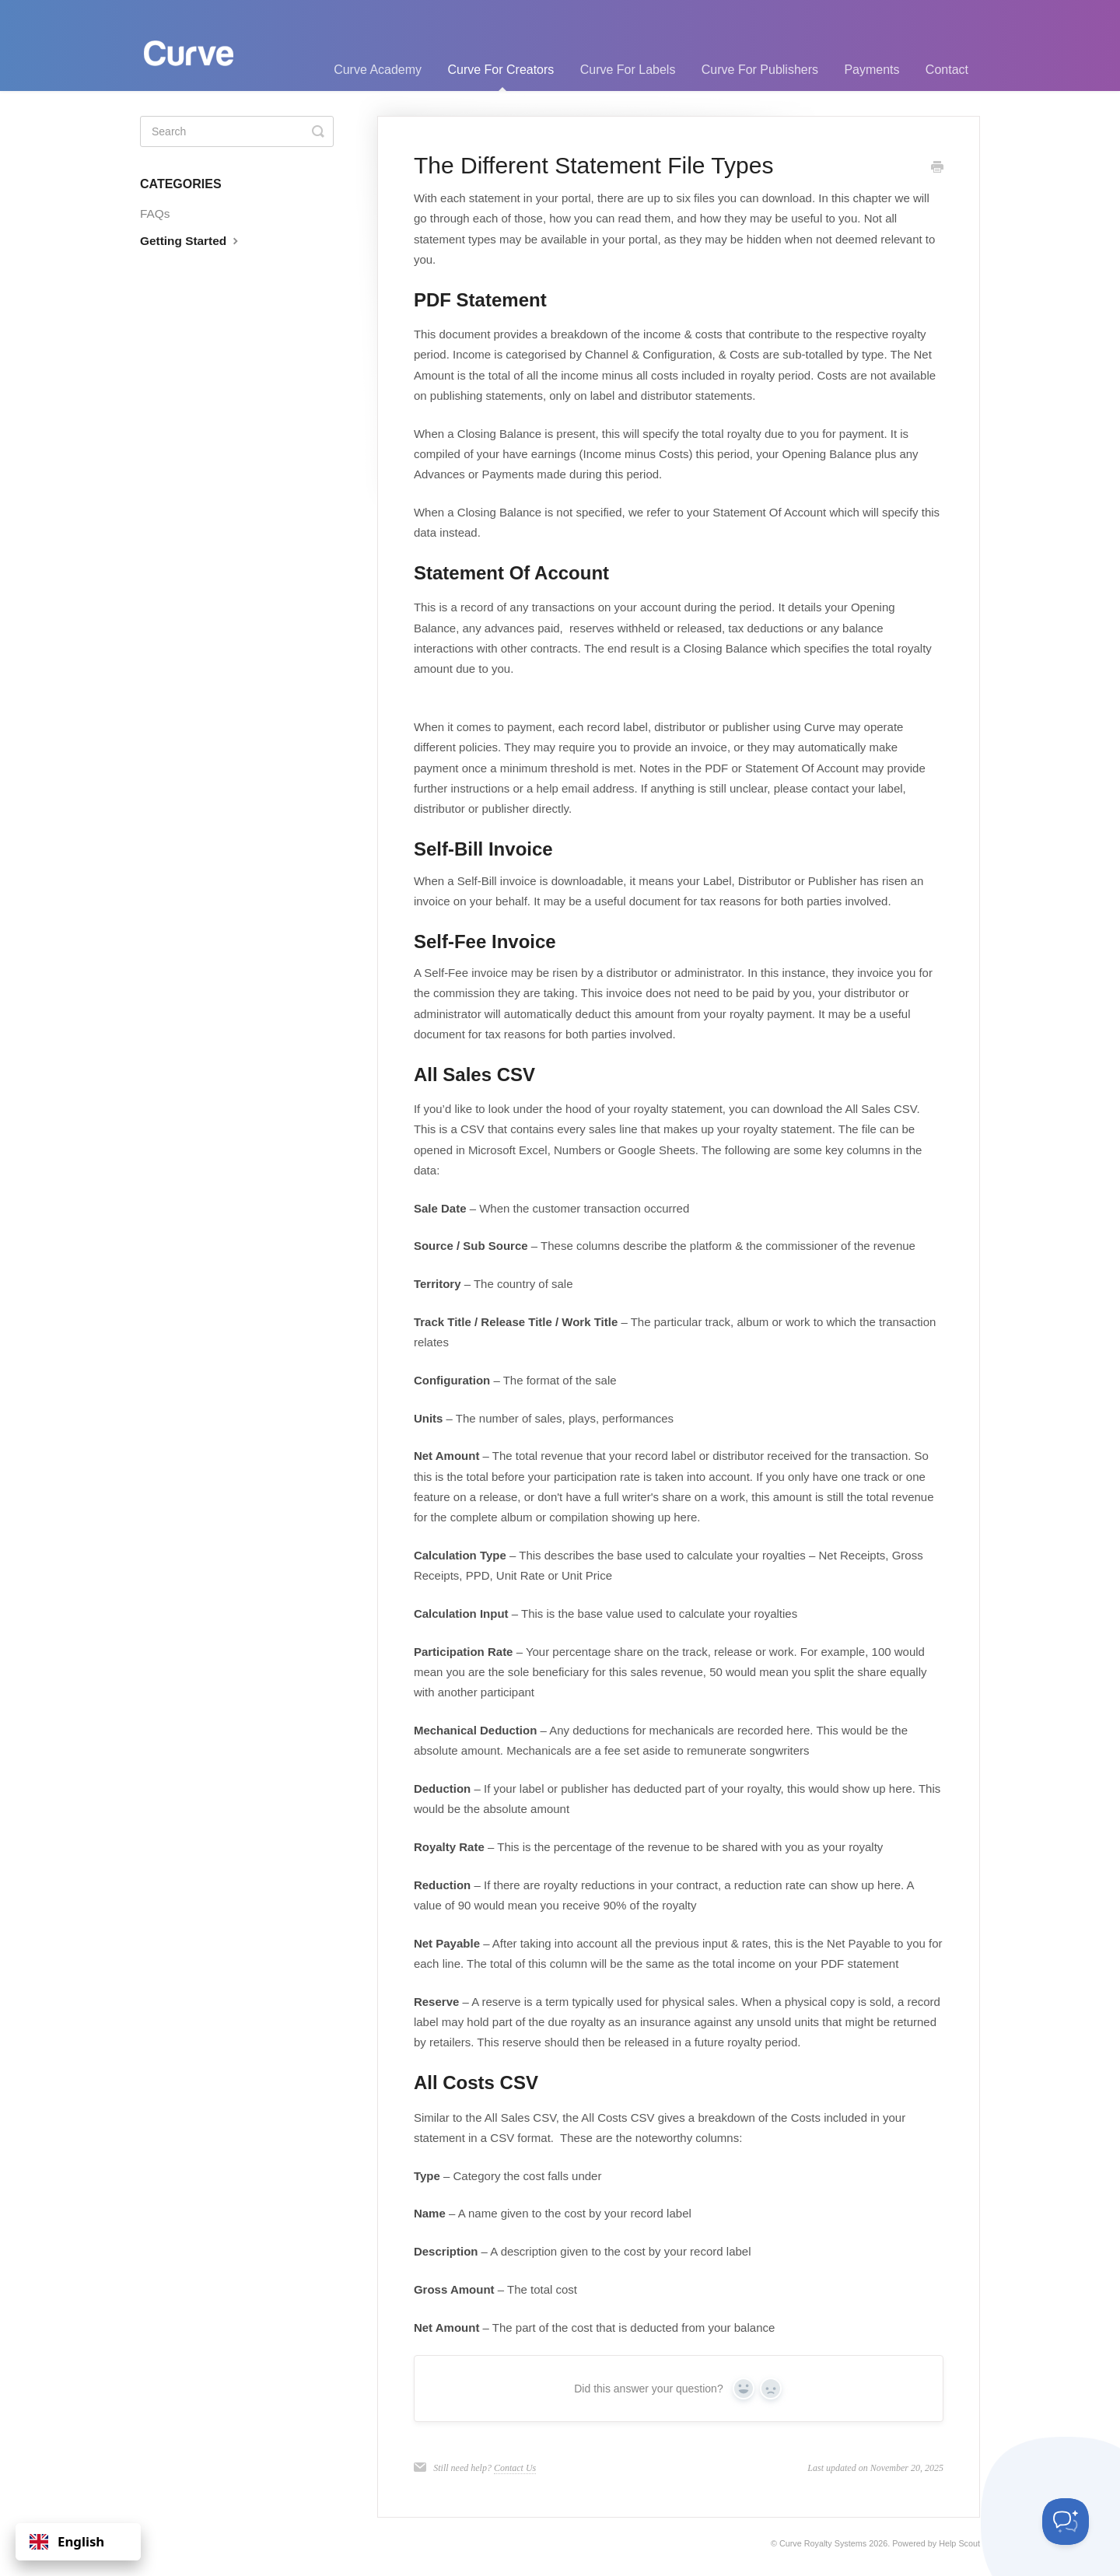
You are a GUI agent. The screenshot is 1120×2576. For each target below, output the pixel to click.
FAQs (155, 213)
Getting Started (191, 240)
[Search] (237, 131)
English (67, 2541)
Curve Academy (378, 69)
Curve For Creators (500, 77)
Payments (871, 69)
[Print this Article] (937, 168)
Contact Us (515, 2467)
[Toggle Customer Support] (1065, 2521)
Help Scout (959, 2543)
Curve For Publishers (760, 69)
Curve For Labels (628, 69)
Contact (947, 69)
